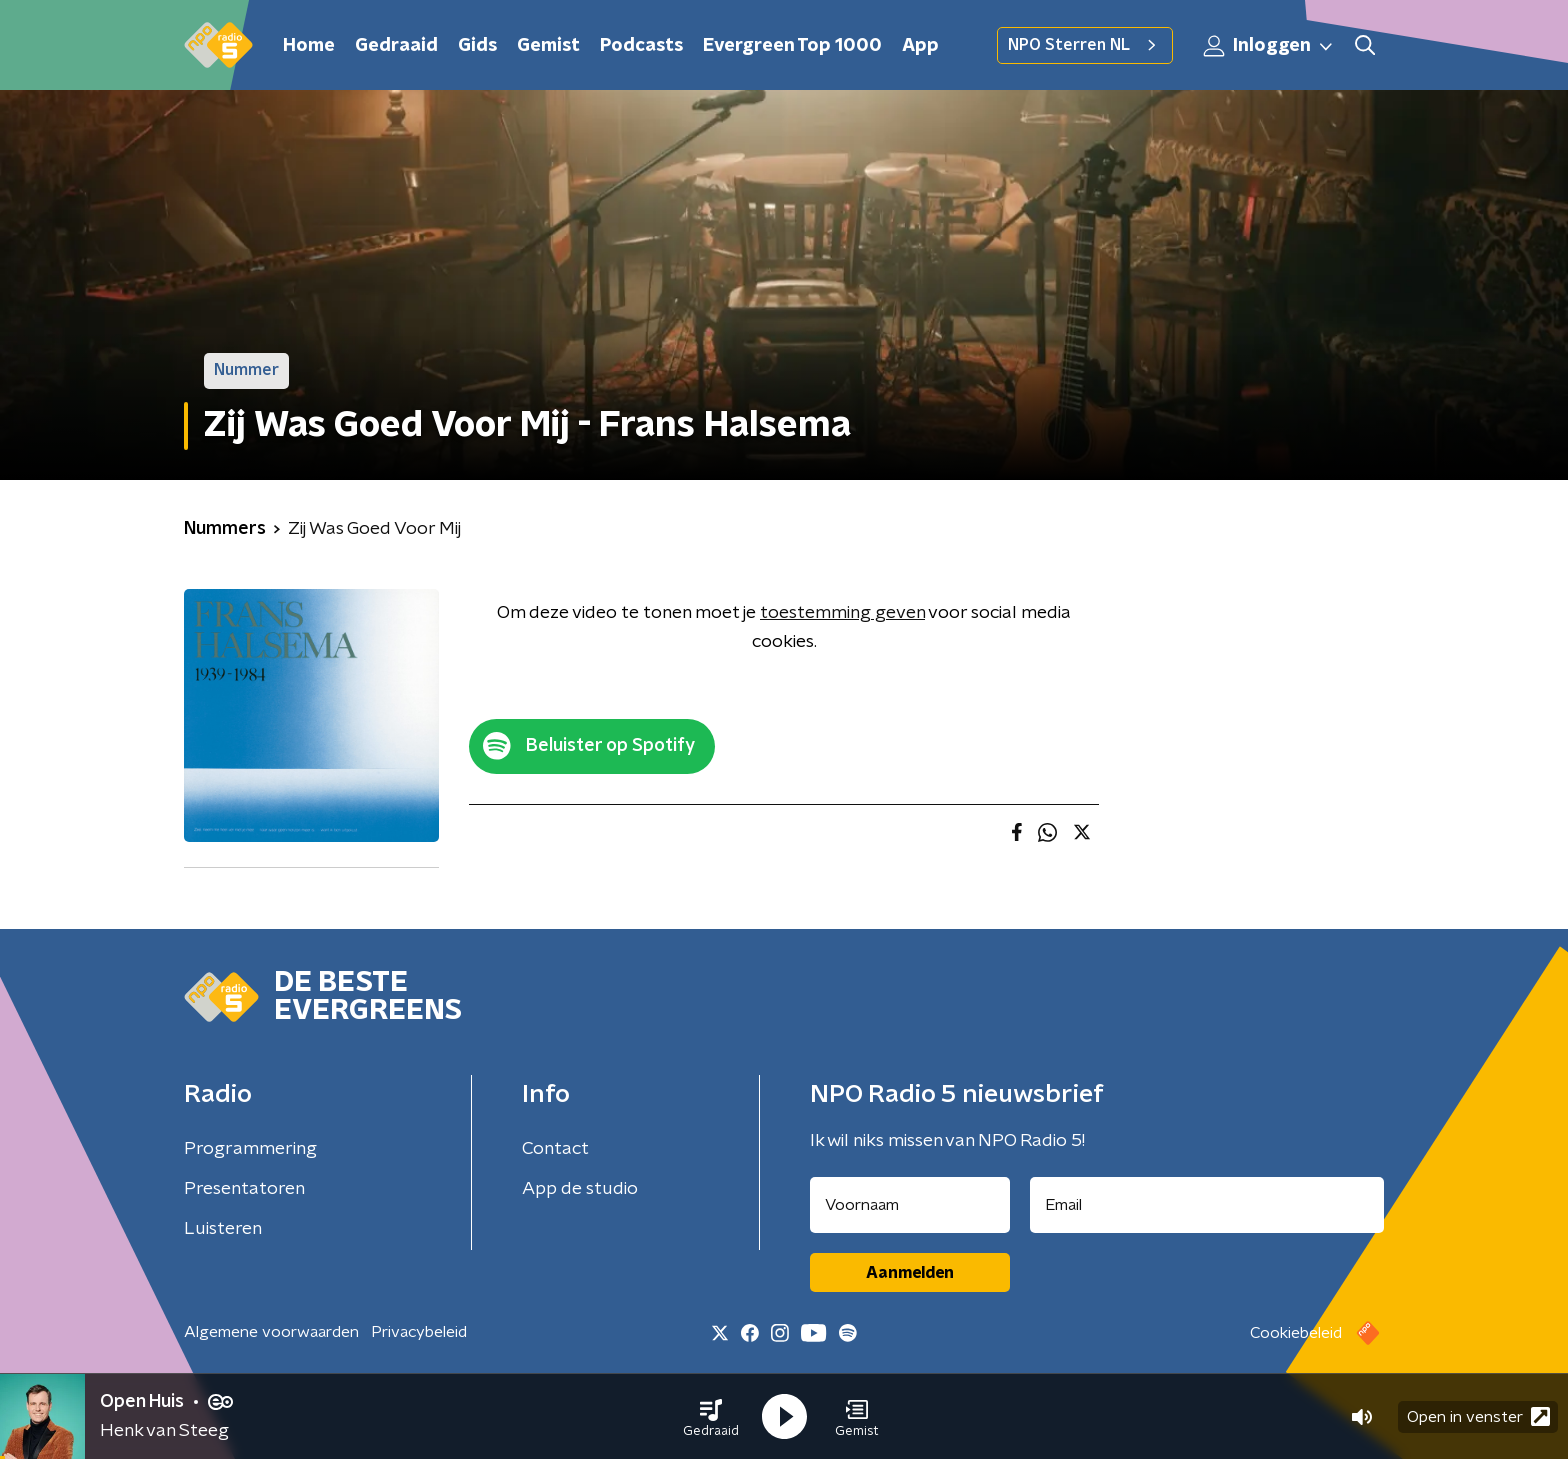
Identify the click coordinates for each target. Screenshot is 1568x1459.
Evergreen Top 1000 (792, 46)
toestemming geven (842, 613)
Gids (477, 46)
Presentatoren (244, 1189)
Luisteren (223, 1229)
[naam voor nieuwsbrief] (910, 1205)
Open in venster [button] (1478, 1416)
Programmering (250, 1149)
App (920, 46)
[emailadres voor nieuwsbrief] (1207, 1205)
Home (309, 46)
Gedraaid (396, 46)
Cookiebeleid (1296, 1333)
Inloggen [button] (1269, 46)
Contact (555, 1149)
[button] (711, 1417)
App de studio (580, 1189)
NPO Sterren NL (1085, 45)
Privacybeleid (419, 1332)
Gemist (548, 46)
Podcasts (641, 46)
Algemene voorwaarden (271, 1332)
